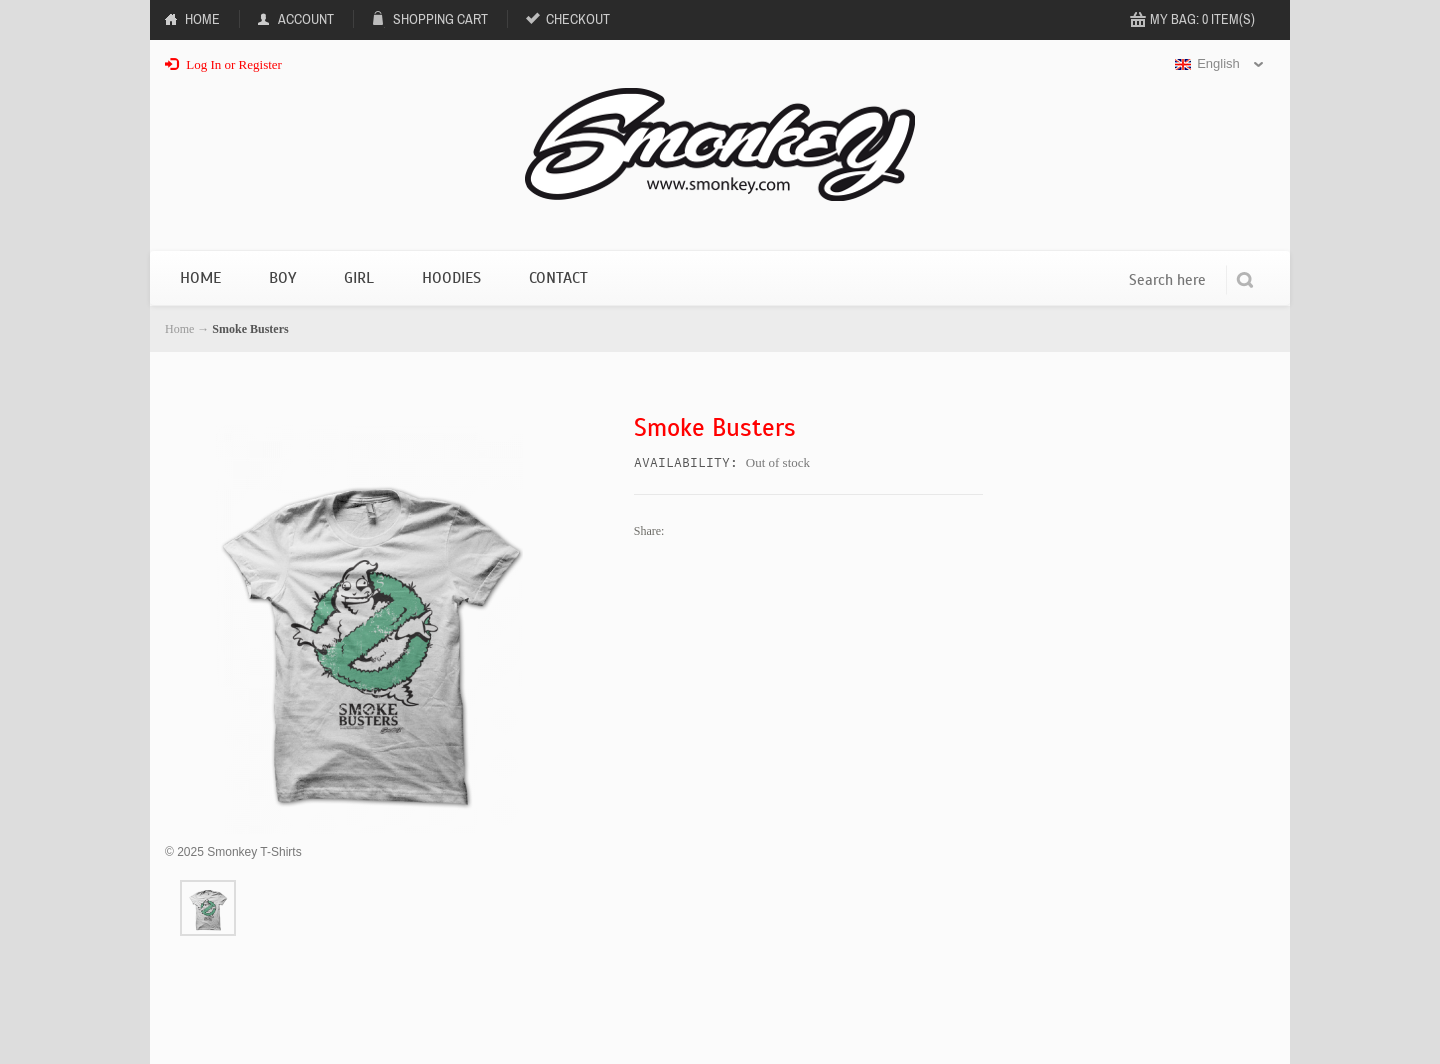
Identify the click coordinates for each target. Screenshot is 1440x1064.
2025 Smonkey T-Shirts (233, 852)
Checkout (578, 19)
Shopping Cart (440, 19)
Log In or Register (223, 64)
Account (306, 19)
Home (202, 19)
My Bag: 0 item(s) (1202, 19)
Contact (558, 278)
